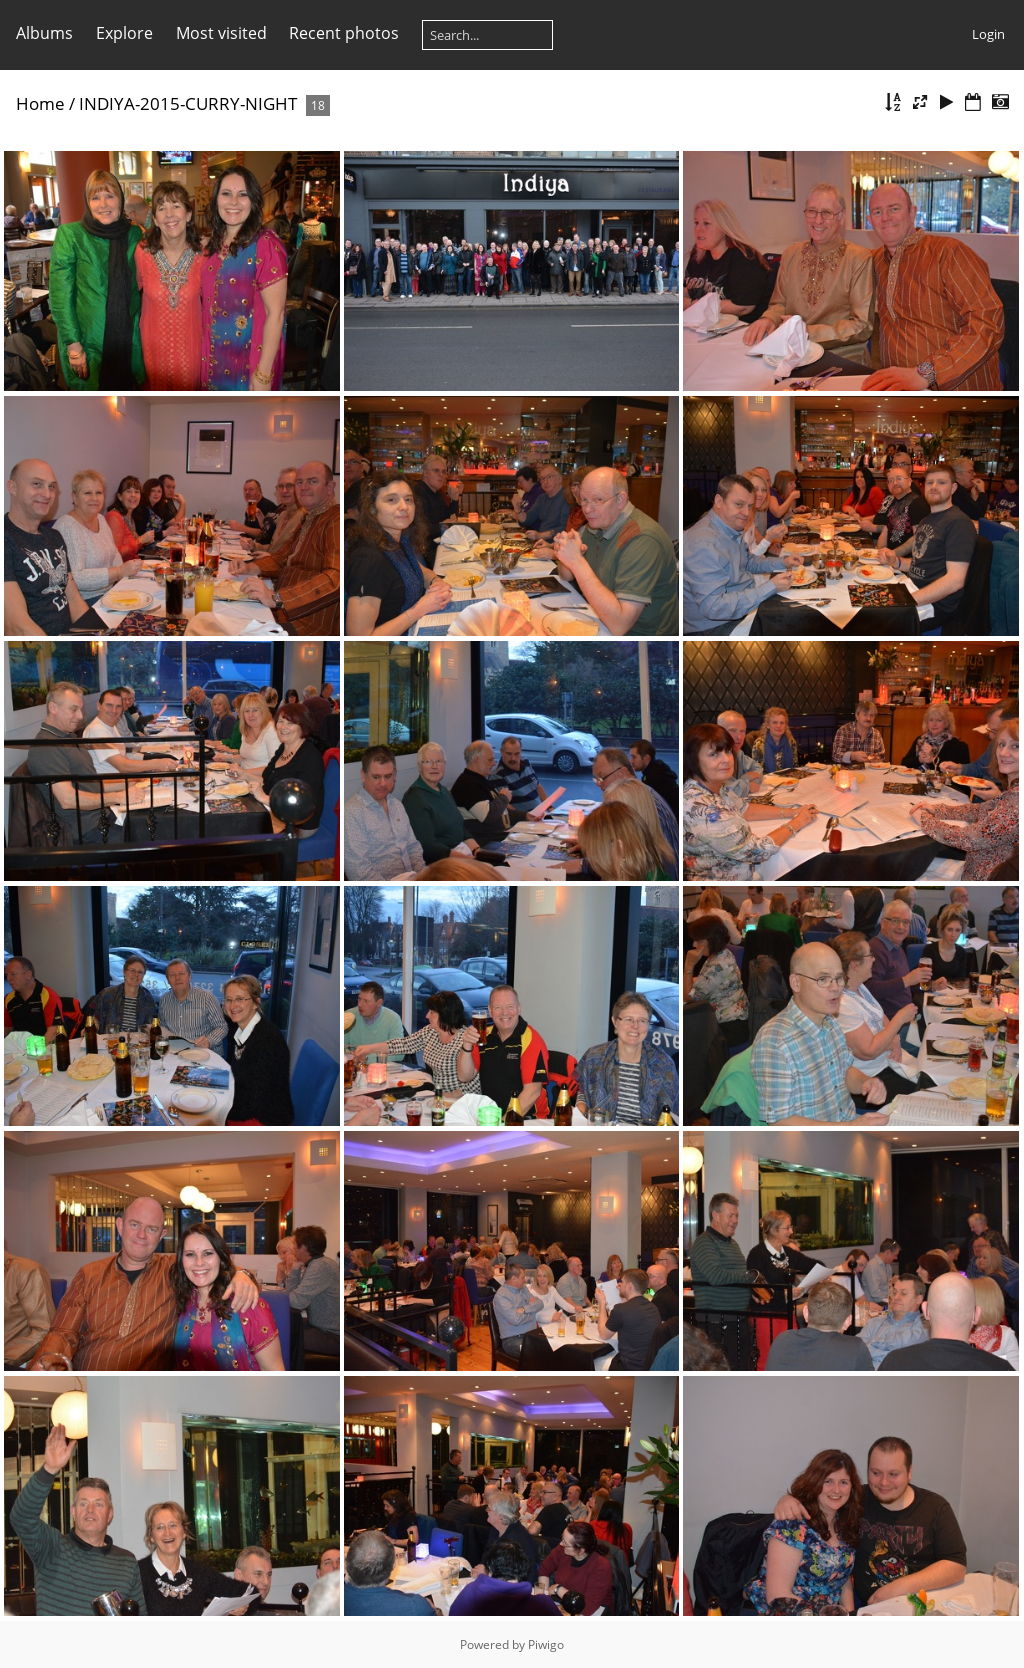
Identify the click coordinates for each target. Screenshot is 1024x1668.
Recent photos (344, 33)
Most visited (221, 33)
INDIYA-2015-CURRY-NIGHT (188, 103)
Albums (44, 33)
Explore (124, 33)
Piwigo (546, 1644)
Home (40, 103)
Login (988, 34)
